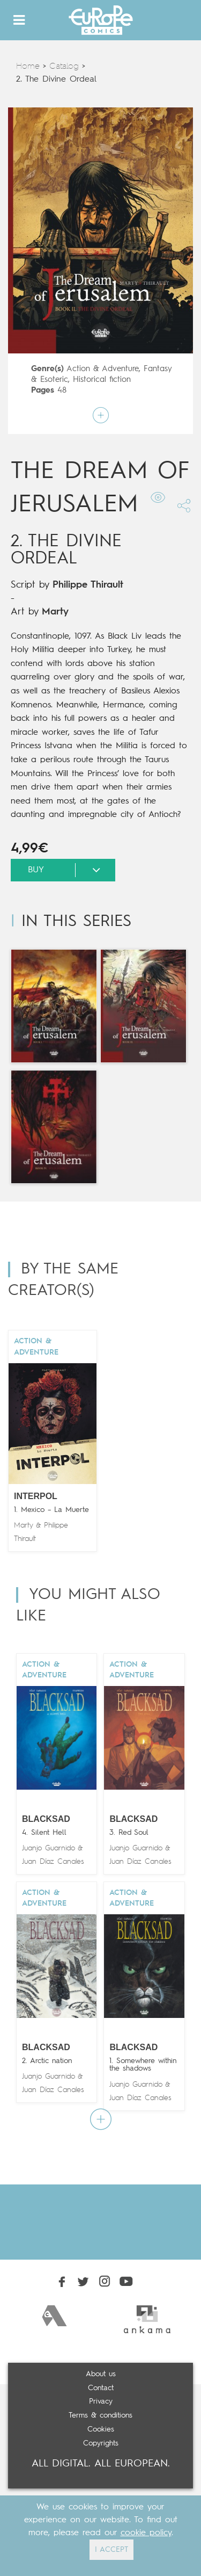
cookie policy (146, 2533)
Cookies (100, 2429)
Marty (55, 612)
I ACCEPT (111, 2549)
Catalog (64, 66)
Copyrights (100, 2443)
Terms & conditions (100, 2415)
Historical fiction (102, 380)
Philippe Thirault (88, 585)
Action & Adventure (102, 369)
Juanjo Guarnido (48, 1848)
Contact (101, 2388)
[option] (54, 2315)
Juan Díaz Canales (53, 1861)
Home (28, 66)
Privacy (101, 2401)
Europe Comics (101, 20)
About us (101, 2374)
